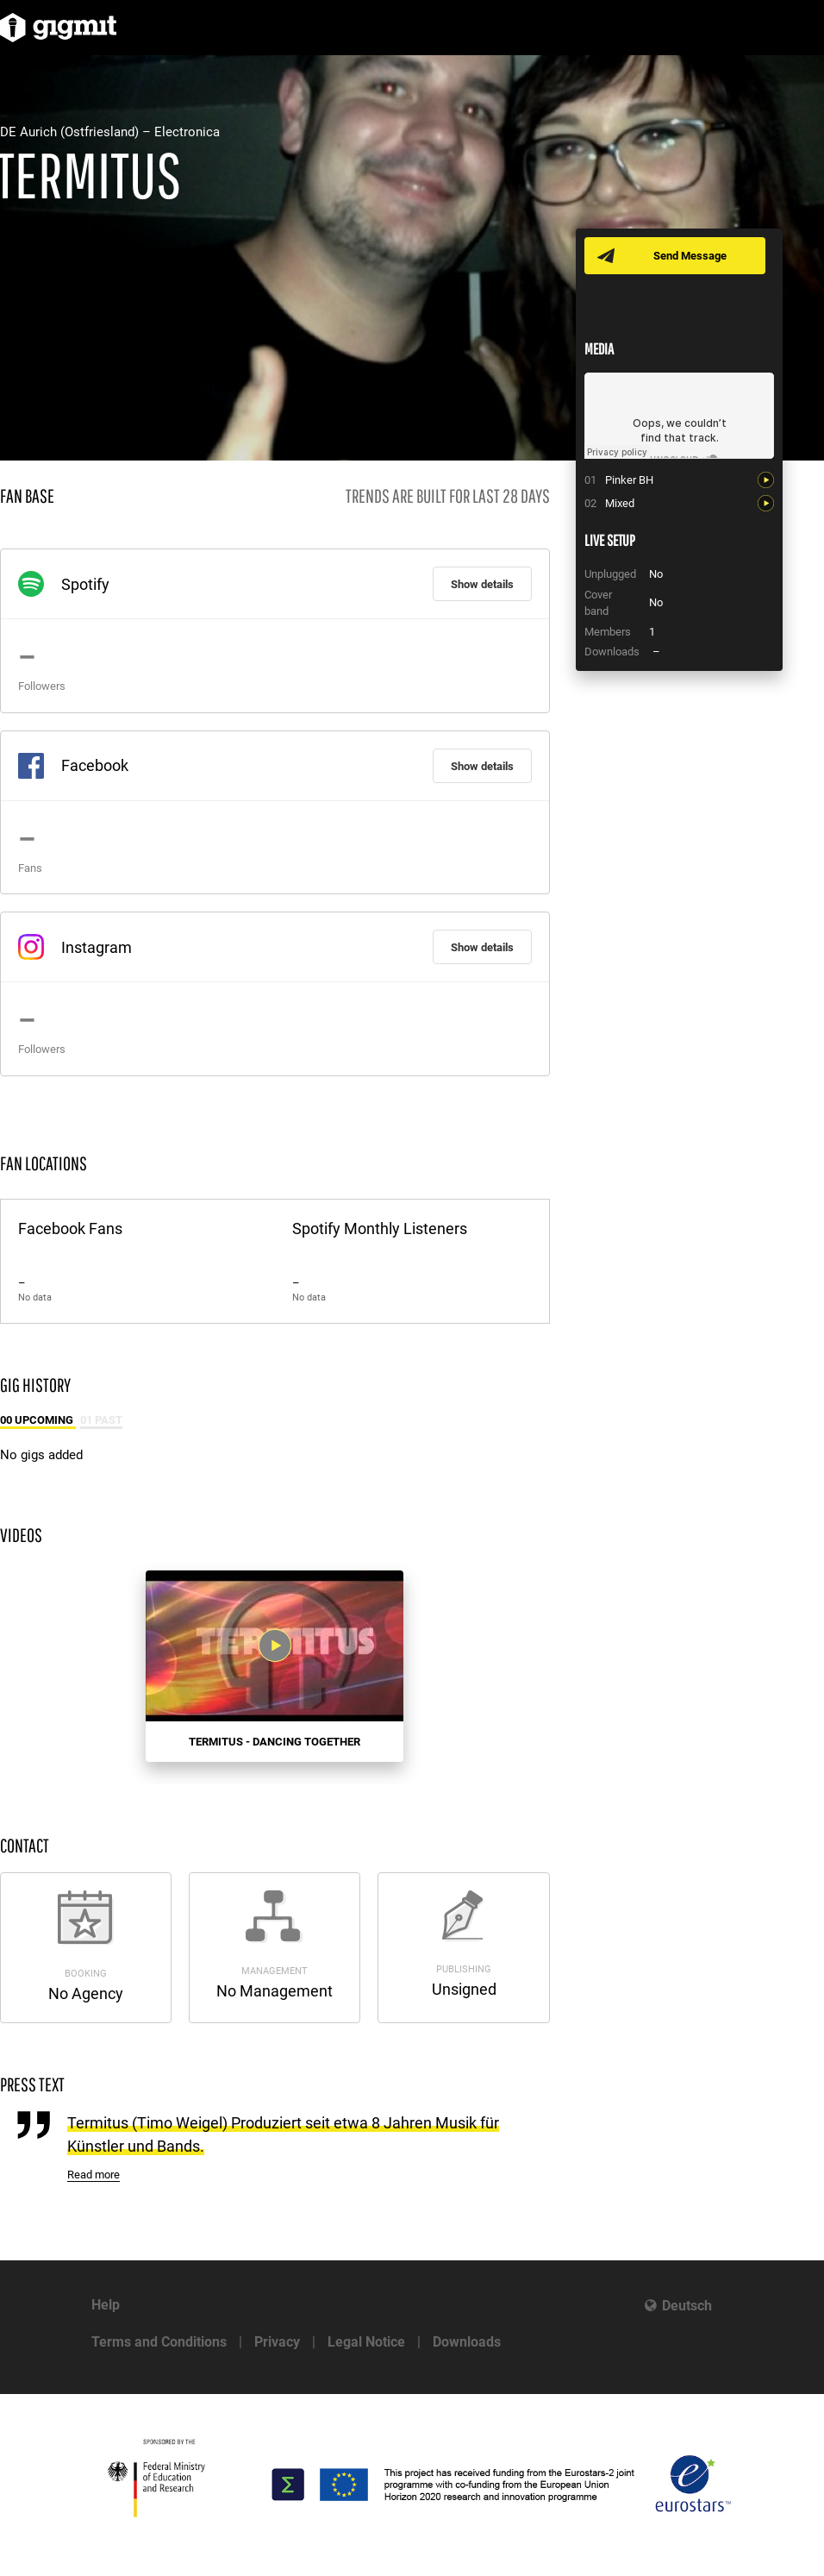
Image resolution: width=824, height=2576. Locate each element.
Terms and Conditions (159, 2342)
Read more (93, 2174)
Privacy (277, 2342)
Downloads (467, 2342)
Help (105, 2305)
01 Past (101, 1419)
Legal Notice (366, 2342)
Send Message (690, 255)
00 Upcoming (38, 1419)
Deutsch (687, 2305)
